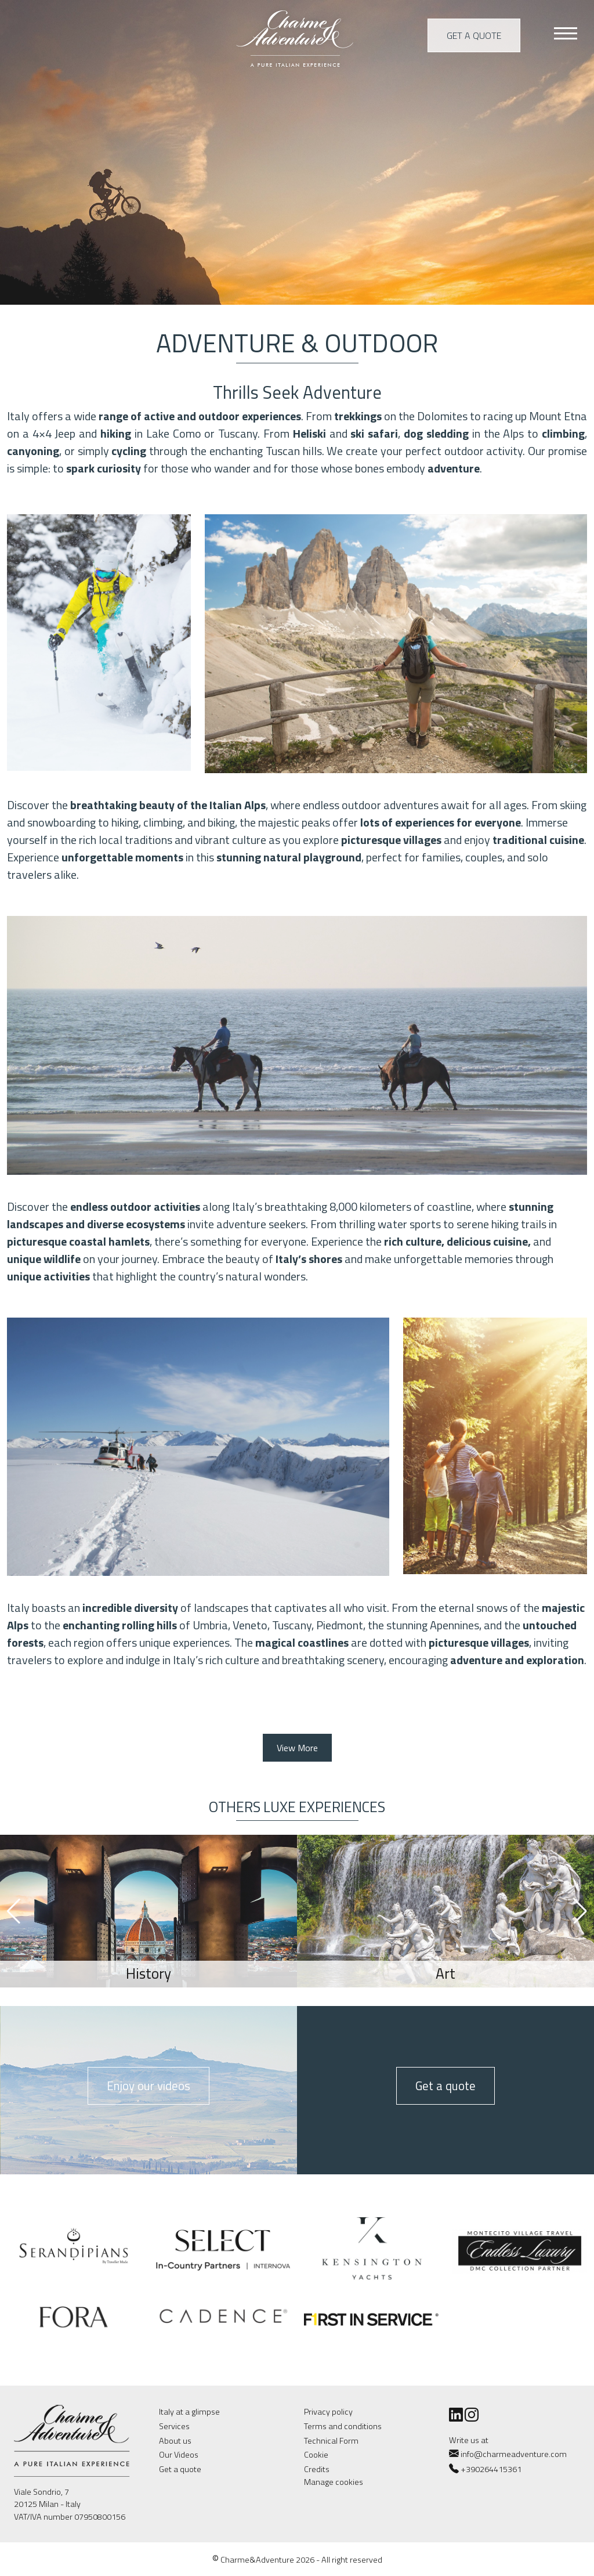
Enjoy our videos (148, 2085)
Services (174, 2426)
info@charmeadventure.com (508, 2454)
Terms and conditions (343, 2426)
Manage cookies (333, 2482)
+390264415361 (491, 2469)
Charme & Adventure (297, 36)
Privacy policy (328, 2411)
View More (297, 1748)
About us (175, 2440)
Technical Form (331, 2440)
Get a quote (474, 35)
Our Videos (178, 2454)
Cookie (316, 2454)
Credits (316, 2469)
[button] (580, 1911)
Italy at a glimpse (189, 2411)
